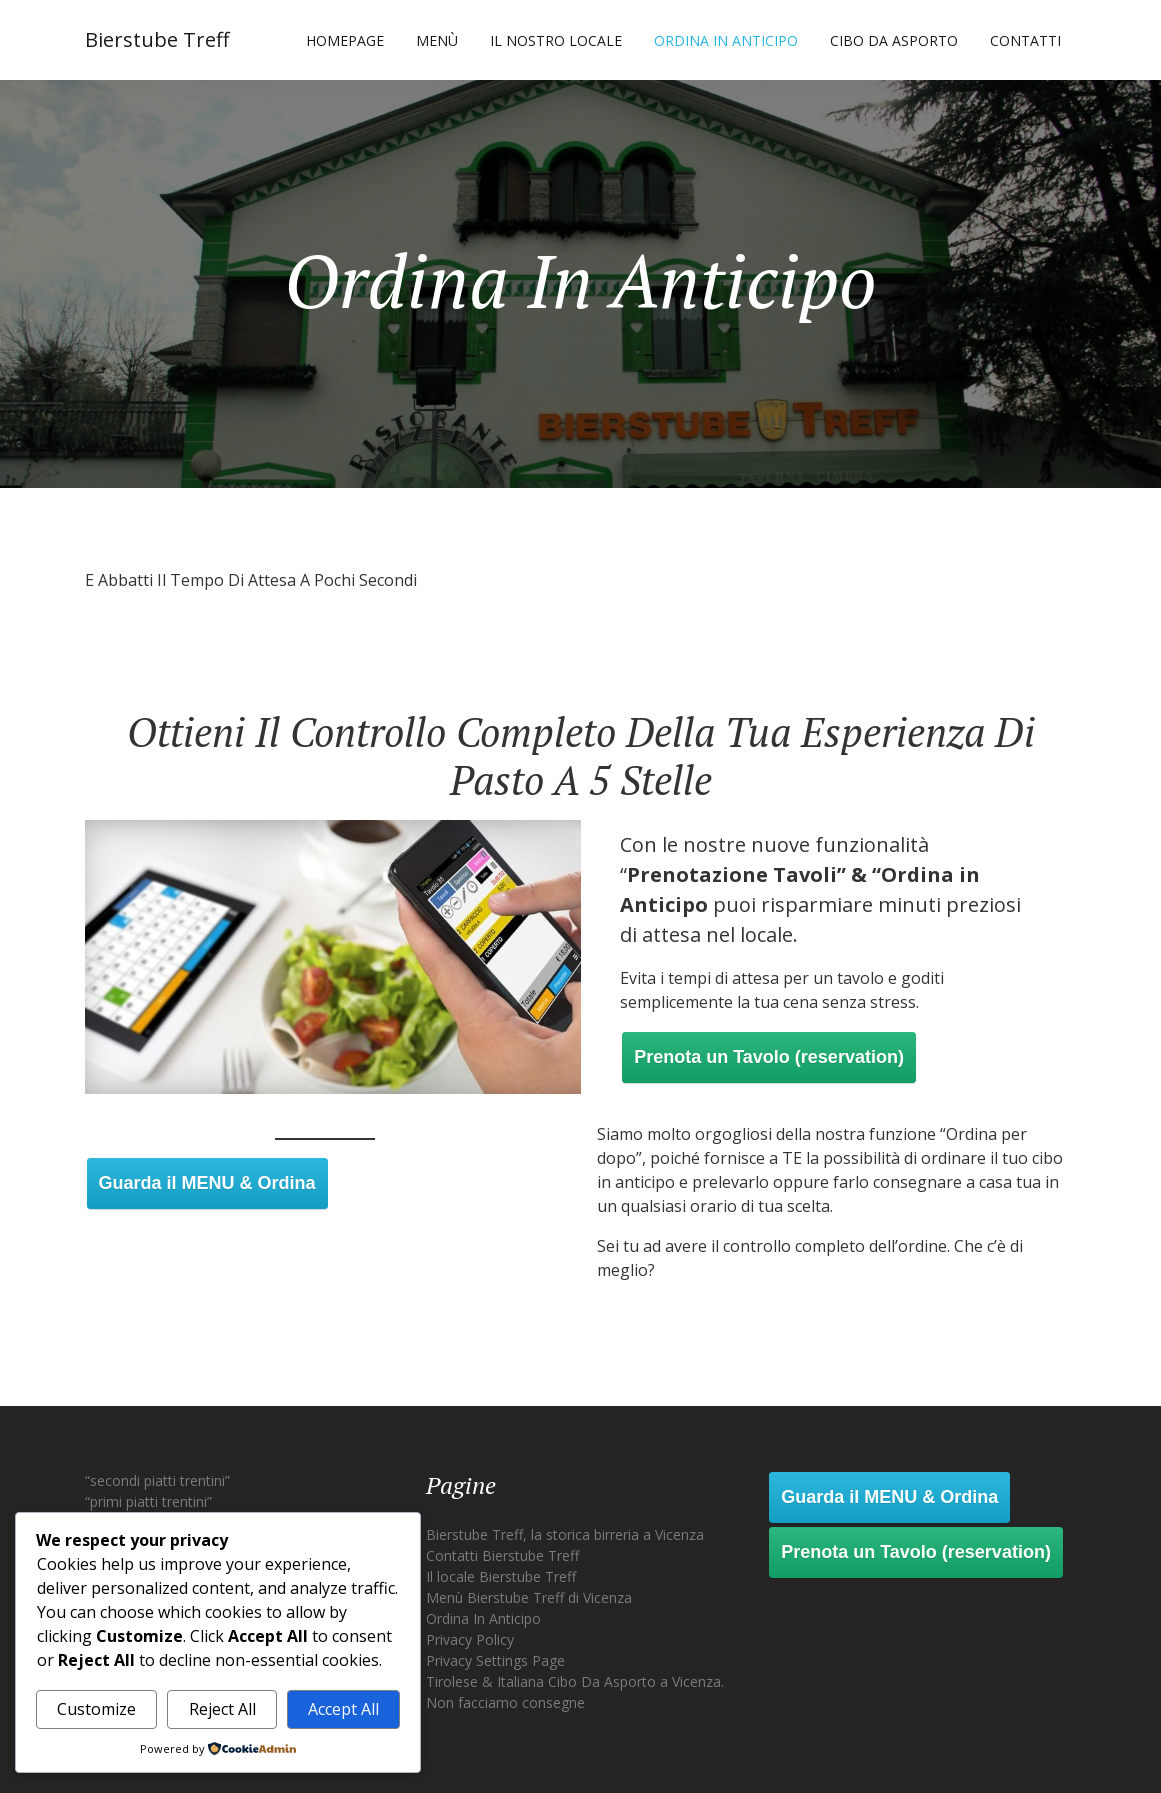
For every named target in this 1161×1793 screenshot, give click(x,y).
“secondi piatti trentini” (157, 1480)
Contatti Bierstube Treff (502, 1555)
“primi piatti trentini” (148, 1501)
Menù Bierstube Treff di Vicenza (529, 1597)
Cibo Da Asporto (894, 40)
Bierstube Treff (157, 39)
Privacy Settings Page (495, 1660)
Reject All (222, 1709)
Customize (96, 1709)
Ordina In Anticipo (726, 40)
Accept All (343, 1709)
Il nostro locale (556, 40)
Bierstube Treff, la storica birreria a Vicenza (565, 1534)
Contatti (1025, 40)
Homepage (345, 40)
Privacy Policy (470, 1639)
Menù (437, 40)
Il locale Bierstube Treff (501, 1576)
